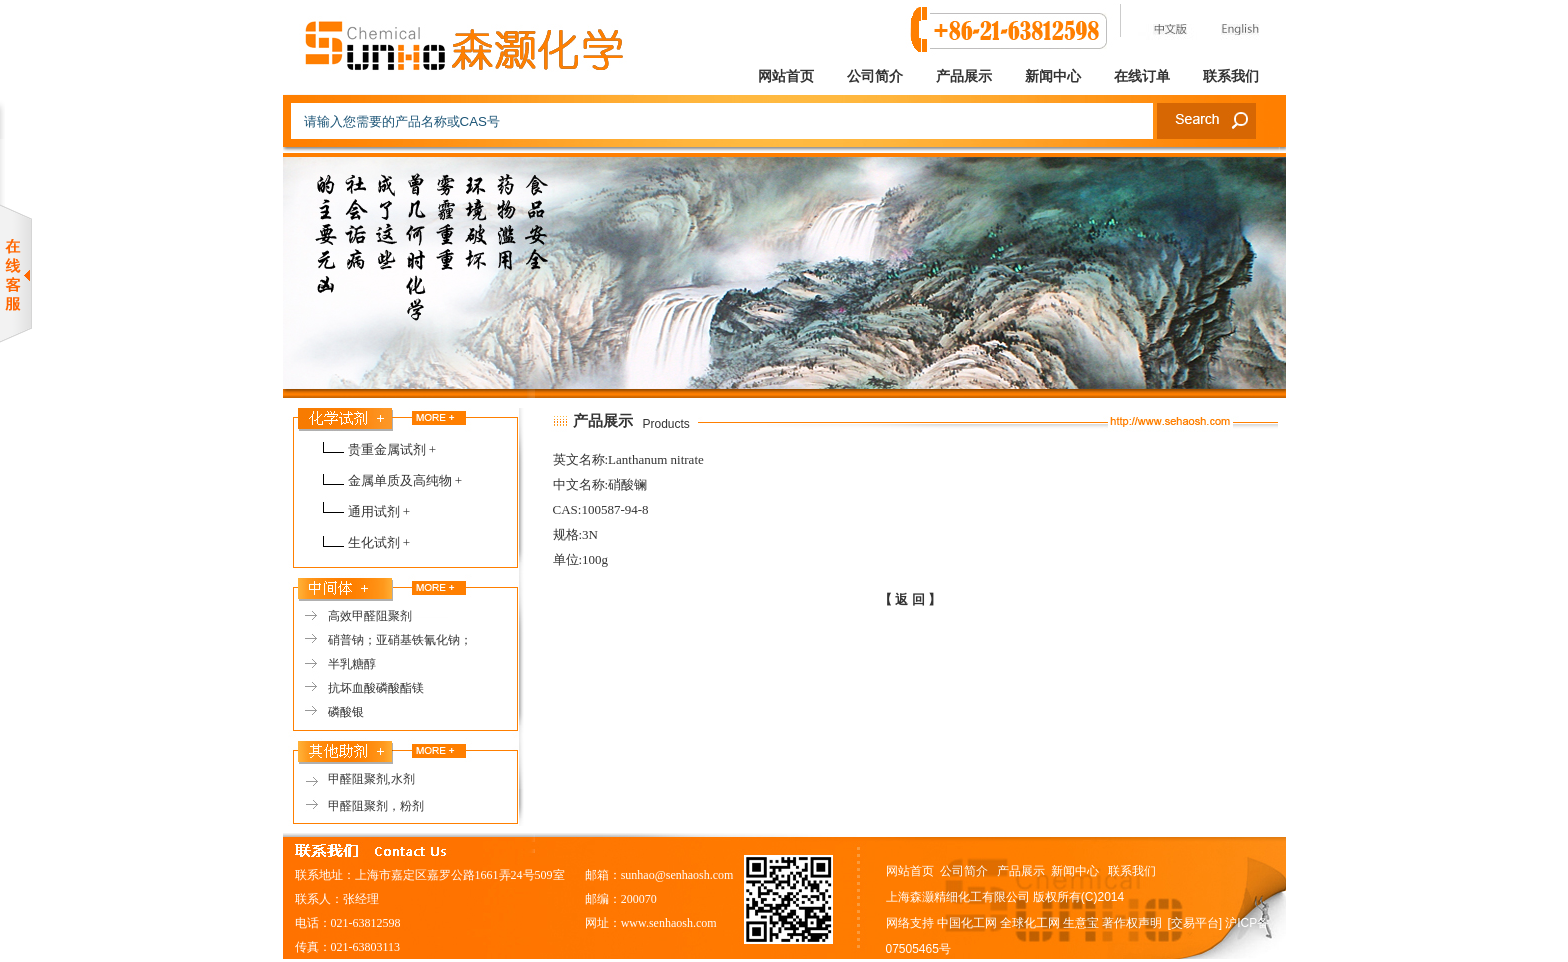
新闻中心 (1053, 76)
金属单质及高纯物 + (405, 480)
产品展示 (964, 76)
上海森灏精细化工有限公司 (958, 897)
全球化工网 (1030, 923)
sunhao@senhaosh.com (677, 875)
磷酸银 (346, 712)
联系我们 (1231, 76)
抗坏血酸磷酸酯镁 (376, 688)
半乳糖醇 (352, 664)
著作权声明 (1132, 923)
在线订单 (1142, 76)
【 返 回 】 (910, 599)
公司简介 (875, 76)
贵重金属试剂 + (392, 449)
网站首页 (786, 76)
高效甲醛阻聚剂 (370, 616)
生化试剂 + (379, 542)
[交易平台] (1195, 923)
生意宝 (1081, 923)
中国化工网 (967, 923)
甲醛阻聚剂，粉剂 (376, 806)
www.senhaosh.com (669, 923)
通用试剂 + (379, 511)
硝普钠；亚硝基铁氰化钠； (400, 640)
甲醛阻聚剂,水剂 (371, 779)
